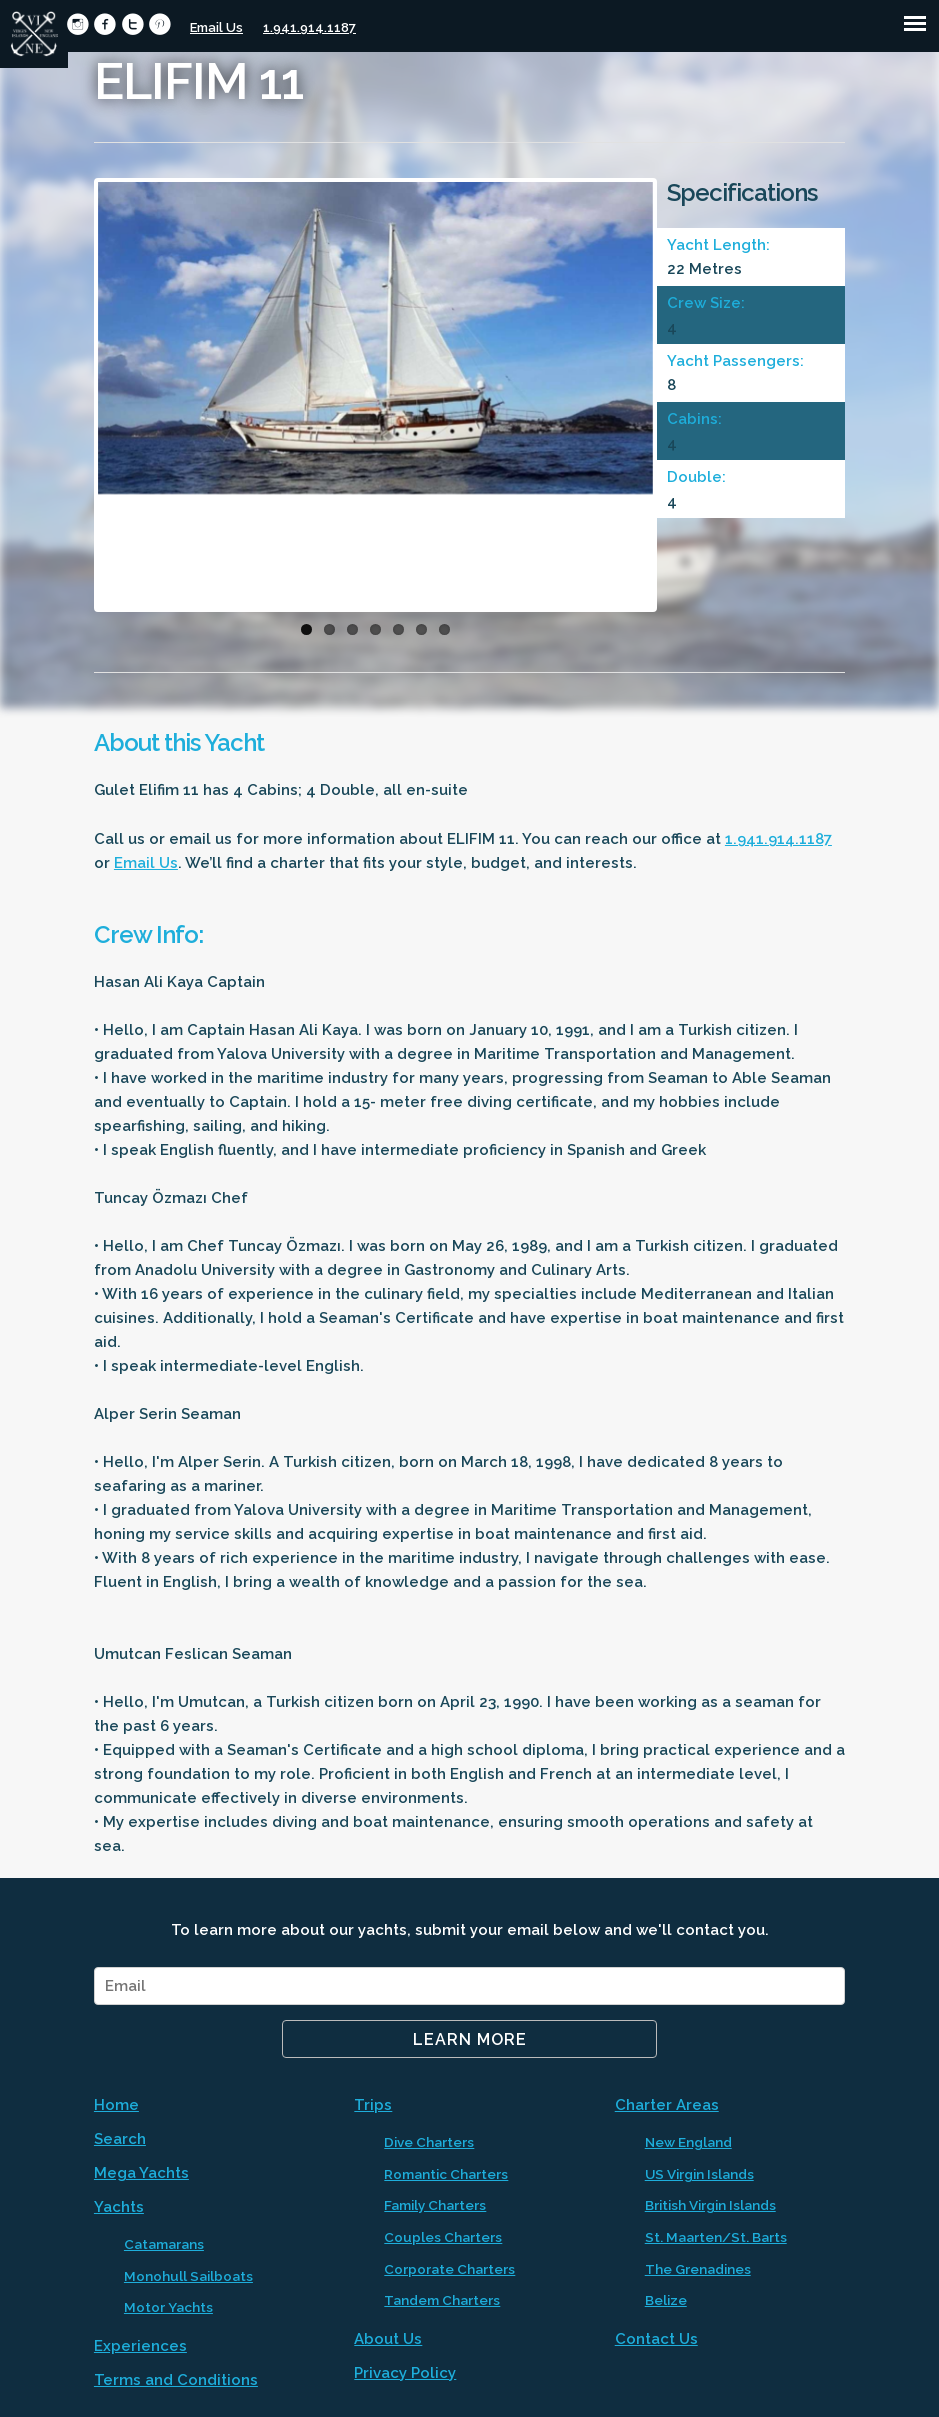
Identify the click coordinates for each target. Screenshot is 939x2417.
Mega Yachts (141, 2173)
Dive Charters (429, 2142)
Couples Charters (443, 2237)
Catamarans (164, 2244)
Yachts (119, 2207)
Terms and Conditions (176, 2380)
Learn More (470, 2039)
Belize (666, 2300)
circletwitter (132, 24)
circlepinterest (159, 24)
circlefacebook (104, 24)
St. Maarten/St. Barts (716, 2237)
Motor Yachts (168, 2307)
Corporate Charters (449, 2269)
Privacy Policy (405, 2373)
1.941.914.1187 (309, 27)
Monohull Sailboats (188, 2276)
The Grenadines (698, 2269)
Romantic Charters (446, 2174)
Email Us (216, 27)
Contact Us (656, 2339)
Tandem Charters (442, 2300)
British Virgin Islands (710, 2205)
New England (688, 2142)
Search (120, 2139)
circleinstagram (77, 24)
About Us (388, 2339)
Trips (373, 2105)
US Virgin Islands (699, 2174)
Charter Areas (667, 2105)
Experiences (140, 2346)
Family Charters (435, 2205)
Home (116, 2105)
